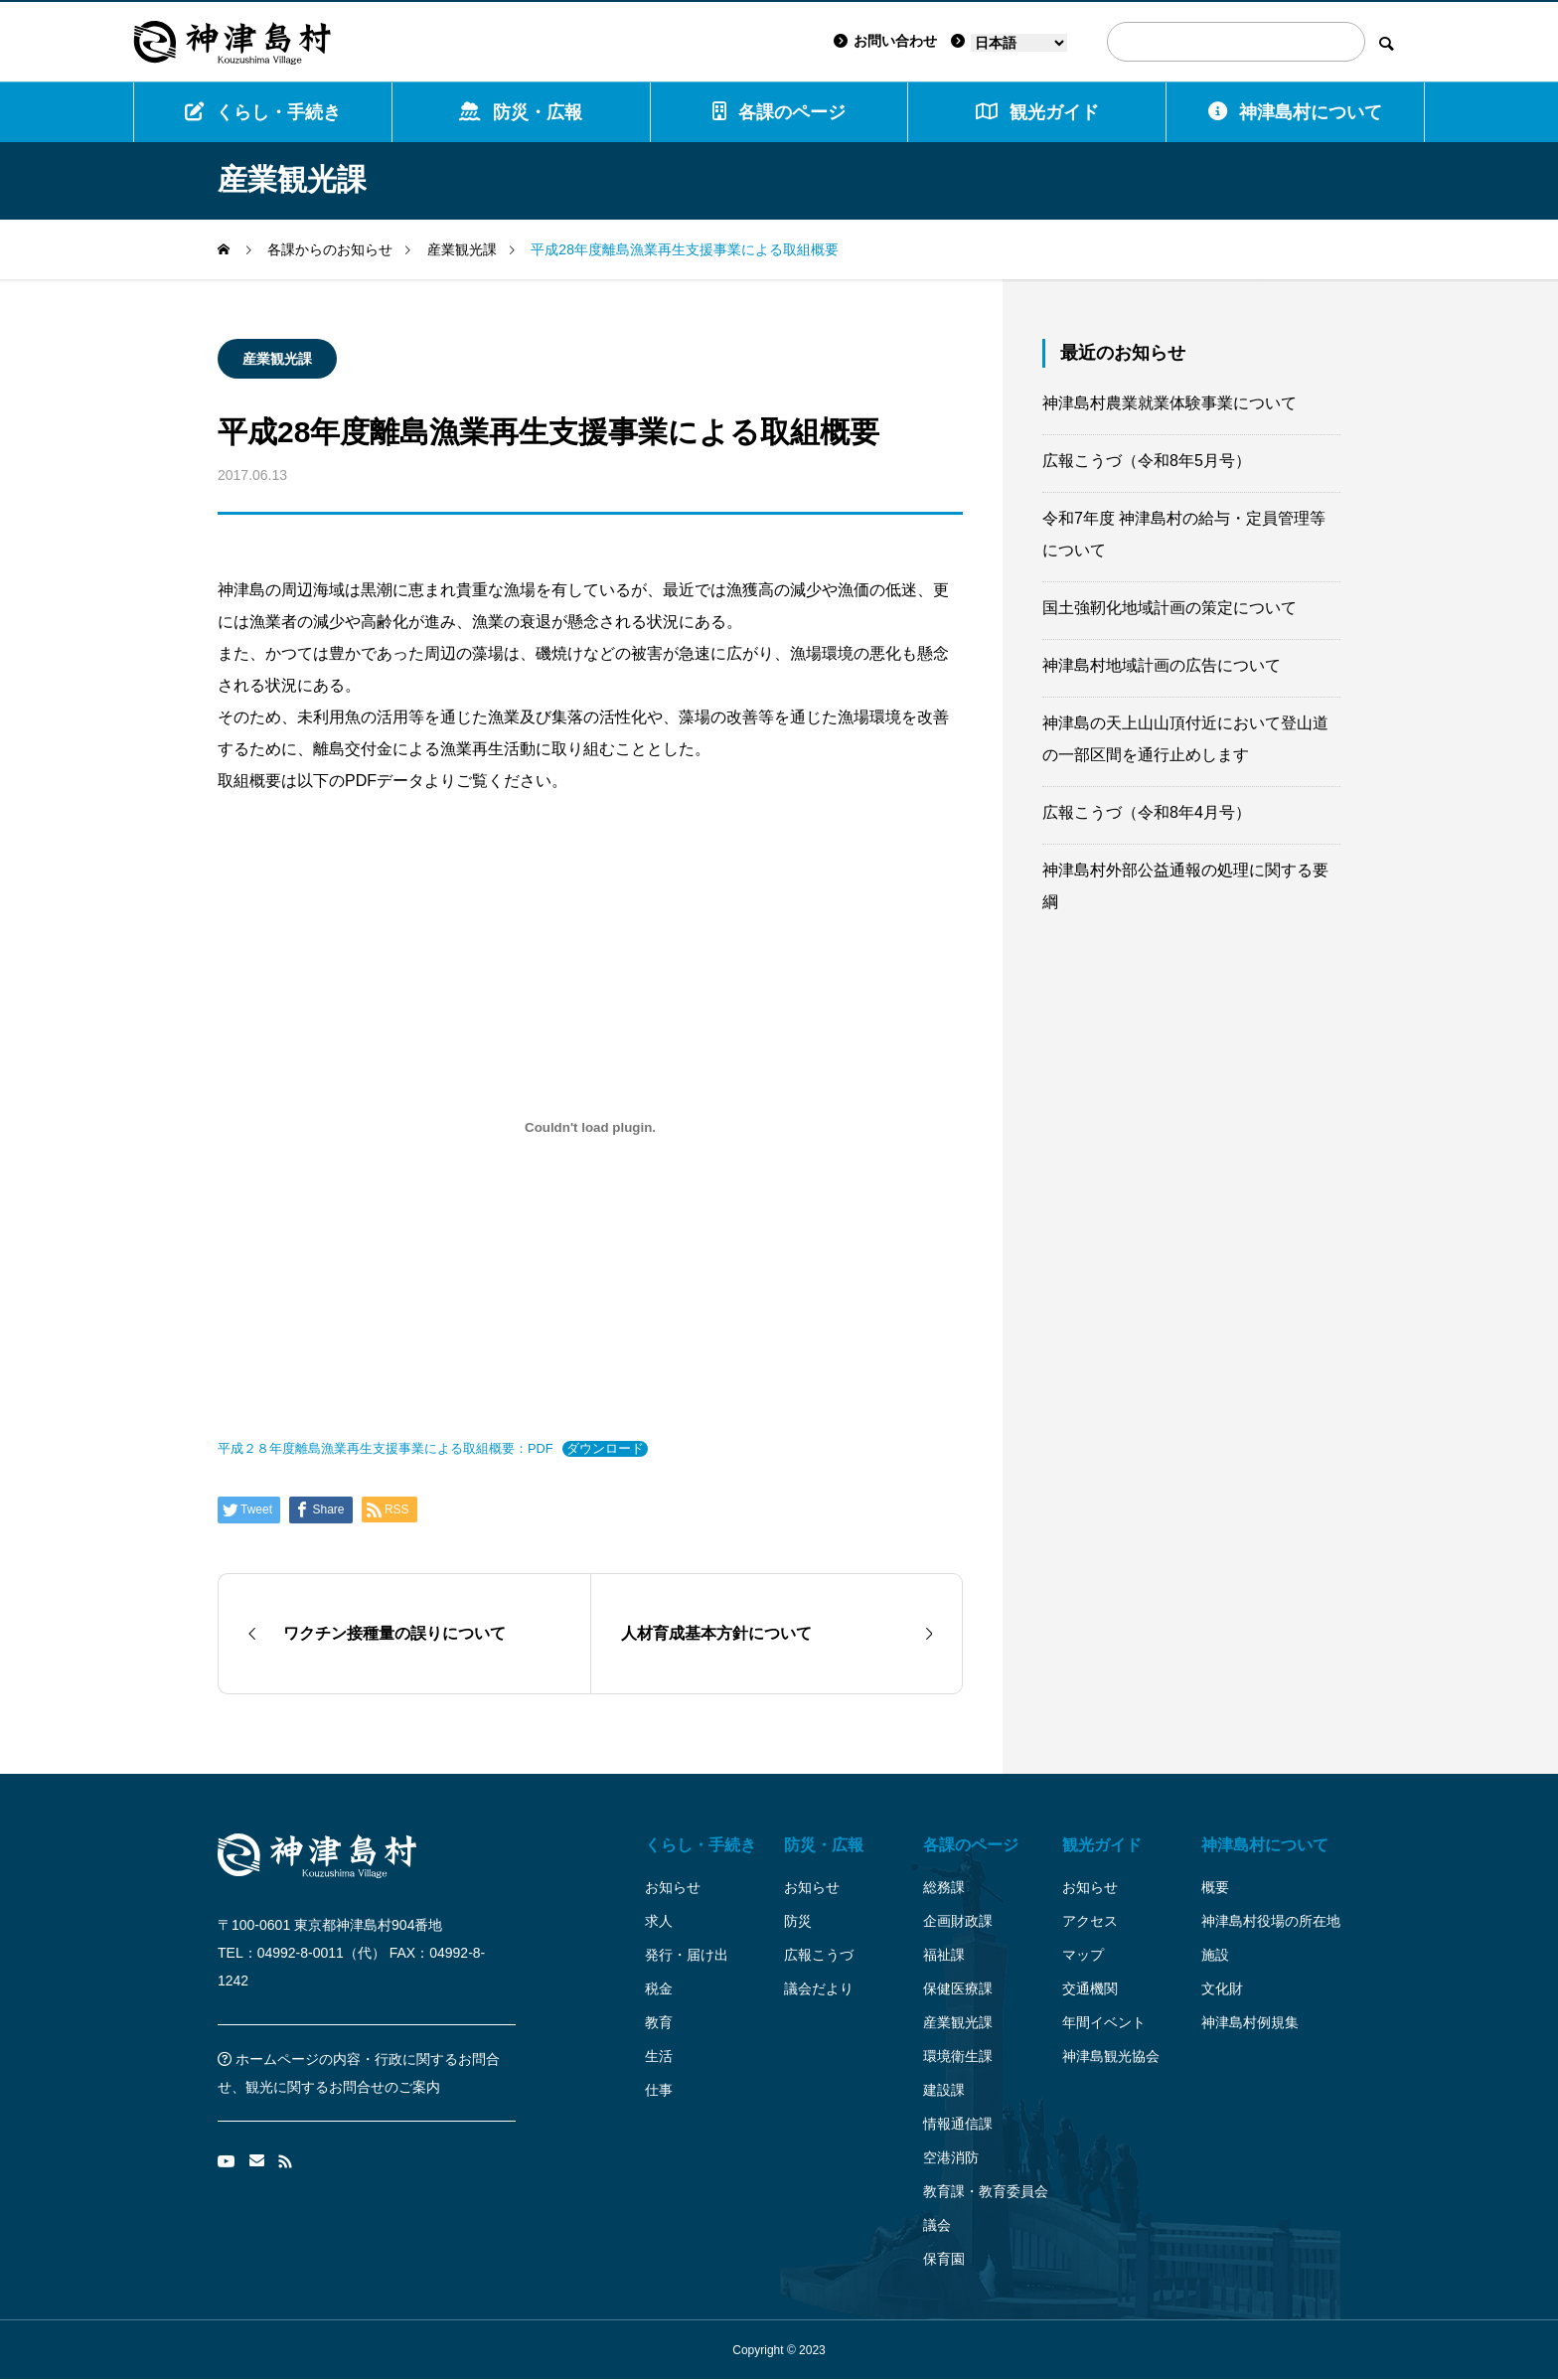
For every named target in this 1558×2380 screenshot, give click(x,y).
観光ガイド (1102, 1844)
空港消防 (951, 2157)
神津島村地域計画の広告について (1161, 665)
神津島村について (1295, 111)
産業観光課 (277, 359)
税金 (659, 1988)
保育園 (944, 2259)
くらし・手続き (263, 111)
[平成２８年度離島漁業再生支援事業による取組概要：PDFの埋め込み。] (590, 1127)
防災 (798, 1921)
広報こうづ (819, 1955)
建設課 (944, 2090)
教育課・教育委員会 (985, 2191)
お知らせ (673, 1887)
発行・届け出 (686, 1955)
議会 (937, 2225)
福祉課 (944, 1955)
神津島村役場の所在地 (1270, 1921)
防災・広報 (520, 111)
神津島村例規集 (1250, 2022)
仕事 (659, 2090)
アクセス (1090, 1921)
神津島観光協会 (1111, 2056)
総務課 (944, 1887)
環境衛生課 (958, 2056)
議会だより (819, 1988)
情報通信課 (958, 2124)
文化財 (1222, 1988)
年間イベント (1104, 2022)
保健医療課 (958, 1988)
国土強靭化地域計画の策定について (1169, 607)
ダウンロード (605, 1448)
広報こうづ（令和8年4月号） (1146, 812)
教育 (659, 2022)
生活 (659, 2056)
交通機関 (1090, 1988)
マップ (1083, 1955)
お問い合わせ (885, 41)
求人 (659, 1921)
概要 (1215, 1887)
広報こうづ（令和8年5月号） (1146, 460)
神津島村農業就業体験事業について (1169, 403)
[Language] (1019, 43)
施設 (1215, 1955)
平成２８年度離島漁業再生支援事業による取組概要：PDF (385, 1448)
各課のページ (779, 111)
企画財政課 (958, 1921)
